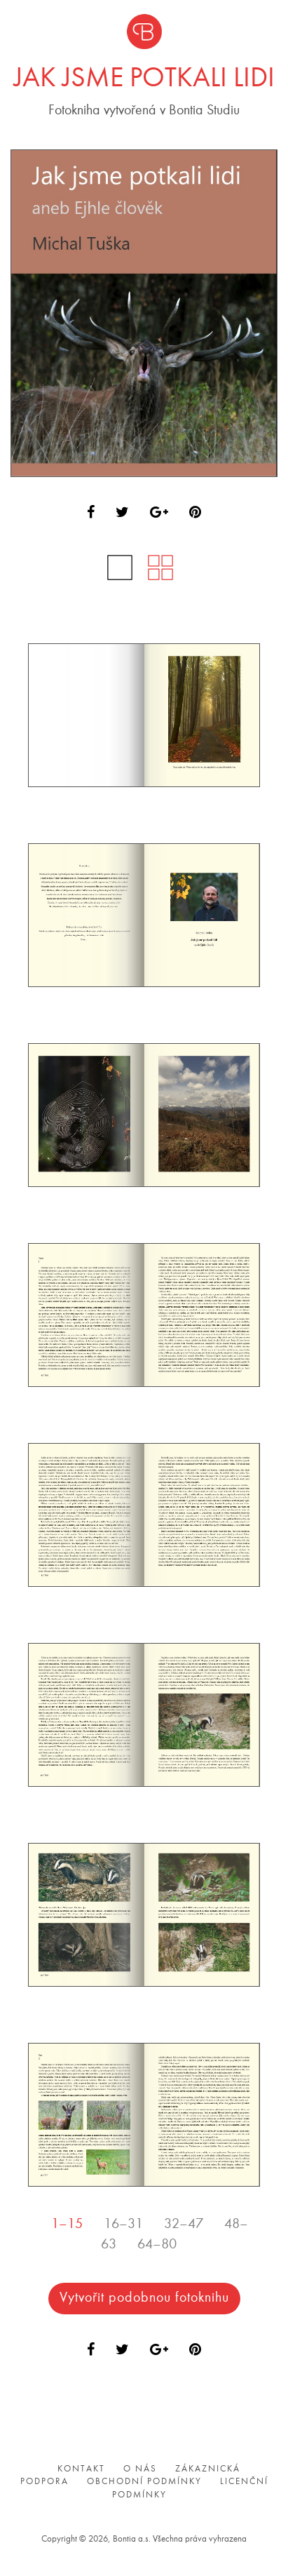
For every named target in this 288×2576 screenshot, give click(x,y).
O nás (140, 2468)
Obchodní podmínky (144, 2481)
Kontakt (81, 2468)
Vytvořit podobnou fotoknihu (144, 2298)
